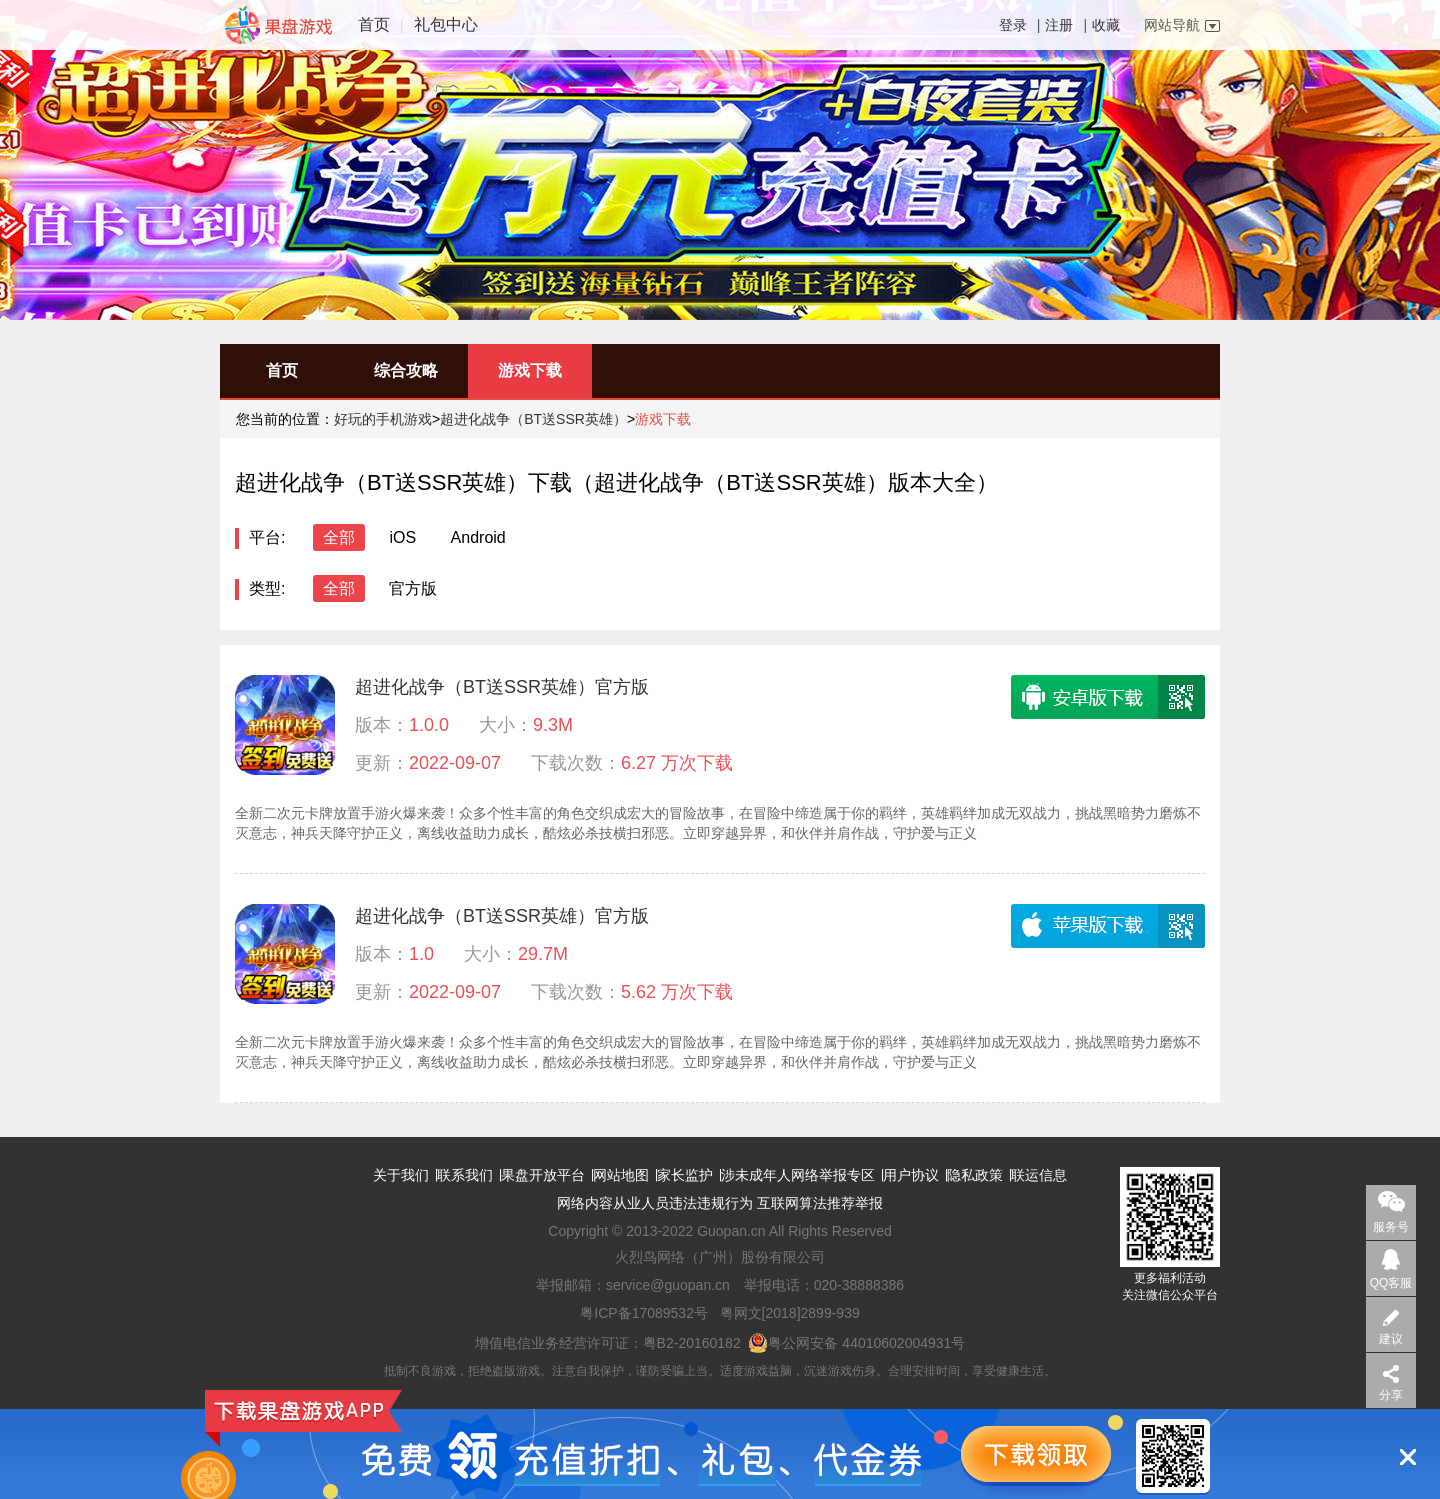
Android (478, 537)
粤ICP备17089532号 (644, 1313)
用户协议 (911, 1175)
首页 (374, 24)
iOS (402, 537)
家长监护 (685, 1175)
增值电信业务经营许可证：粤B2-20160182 (608, 1343)
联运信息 (1039, 1175)
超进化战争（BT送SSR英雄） (533, 419)
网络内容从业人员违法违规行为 (655, 1203)
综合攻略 (406, 370)
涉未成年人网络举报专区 (798, 1175)
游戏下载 (530, 370)
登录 (1013, 25)
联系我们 (465, 1175)
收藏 (1106, 25)
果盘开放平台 (543, 1175)
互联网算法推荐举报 (820, 1203)
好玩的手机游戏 (383, 419)
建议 (1391, 1339)
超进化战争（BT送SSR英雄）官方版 (502, 687)
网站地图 (621, 1175)
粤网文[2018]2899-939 (790, 1313)
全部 (339, 537)
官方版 (413, 588)
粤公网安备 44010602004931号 (856, 1343)
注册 (1059, 25)
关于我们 (401, 1175)
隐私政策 (975, 1175)
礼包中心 (446, 24)
